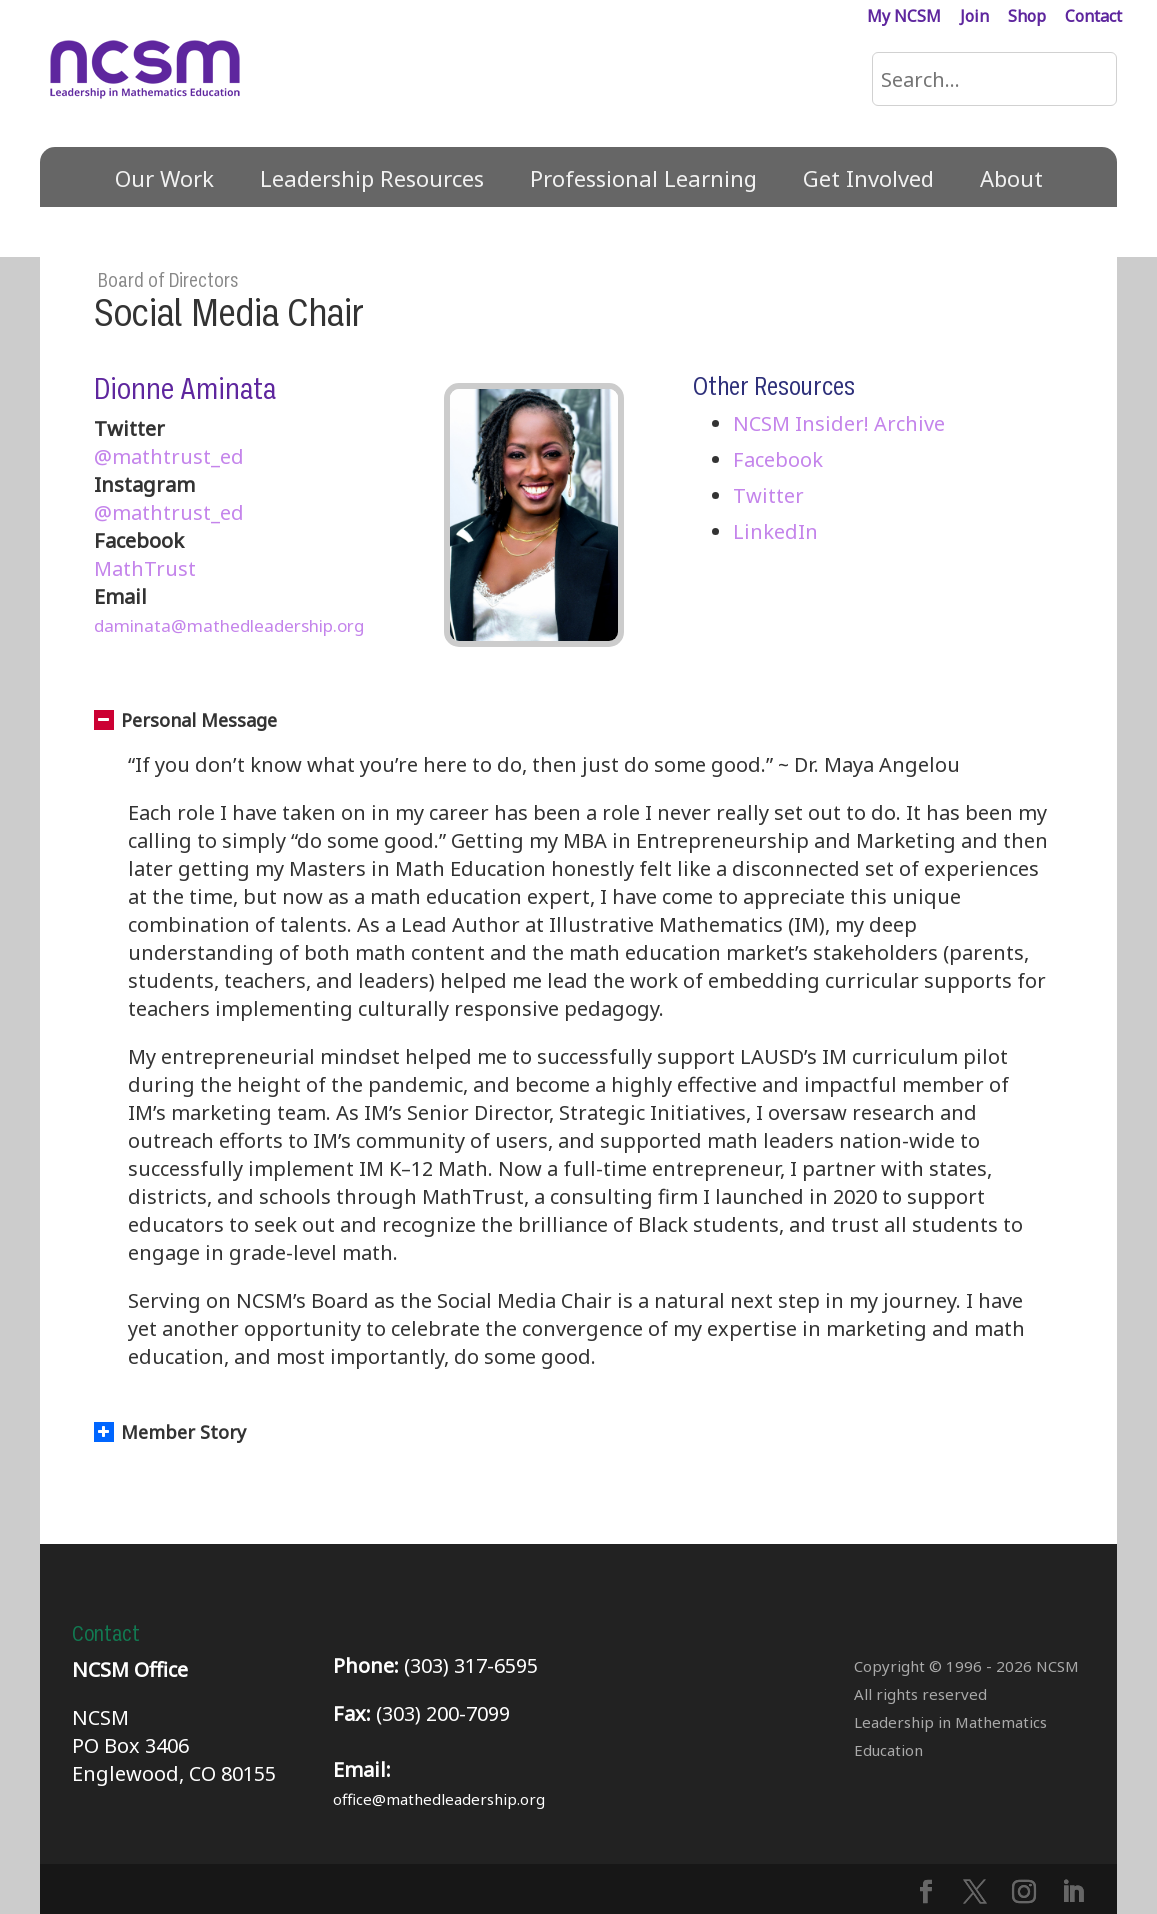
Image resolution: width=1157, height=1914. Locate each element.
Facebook (778, 459)
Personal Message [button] (185, 720)
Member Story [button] (170, 1432)
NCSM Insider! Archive (839, 423)
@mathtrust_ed (169, 456)
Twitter (768, 495)
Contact (1093, 17)
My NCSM (904, 17)
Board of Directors (168, 281)
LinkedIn (775, 531)
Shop (1027, 17)
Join (974, 17)
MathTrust (145, 568)
